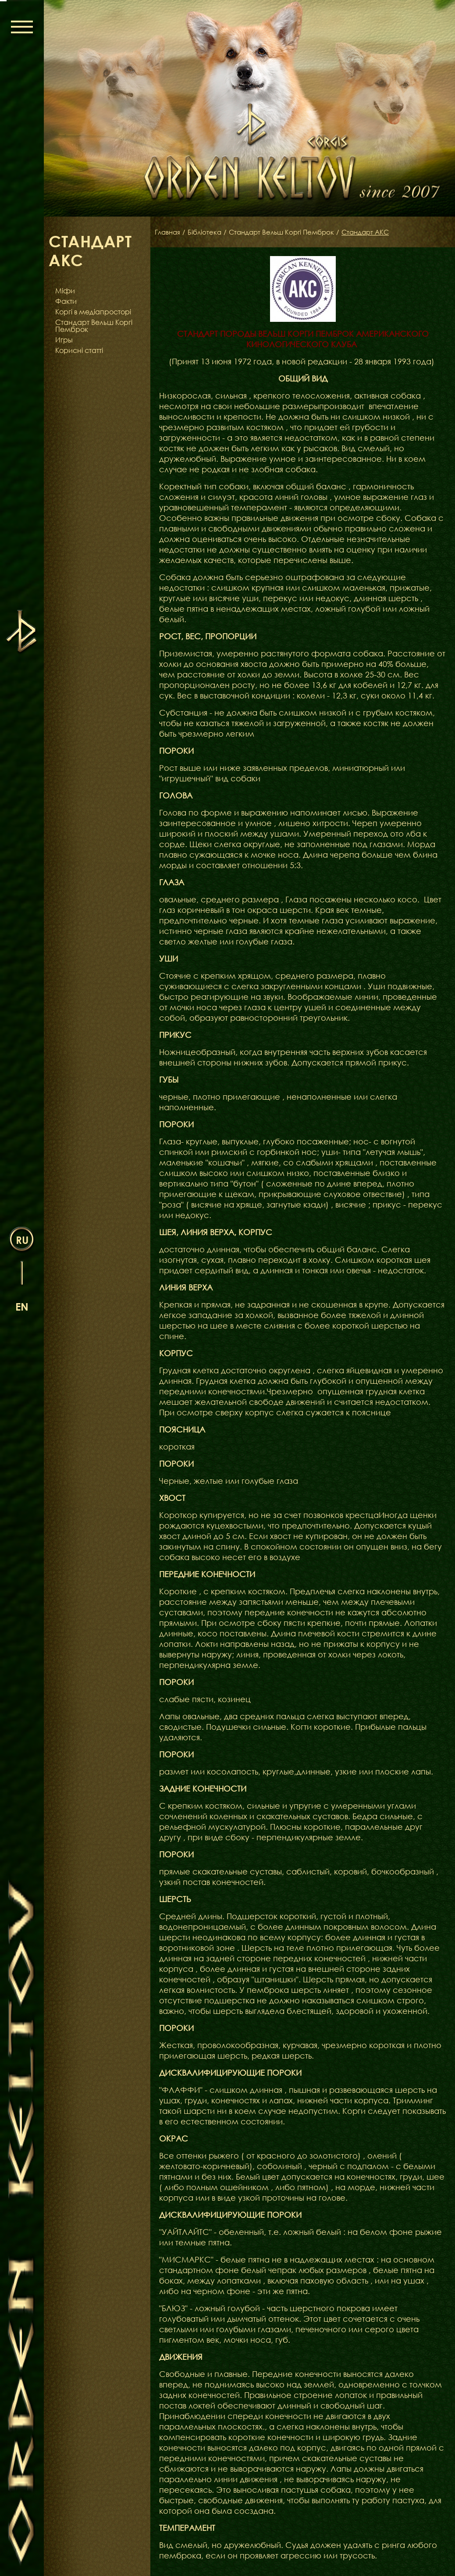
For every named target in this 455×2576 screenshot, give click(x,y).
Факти (66, 301)
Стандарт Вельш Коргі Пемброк (93, 326)
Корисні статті (79, 350)
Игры (64, 339)
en (21, 1306)
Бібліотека (206, 231)
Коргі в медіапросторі (93, 311)
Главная (168, 231)
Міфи (65, 290)
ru (22, 1239)
